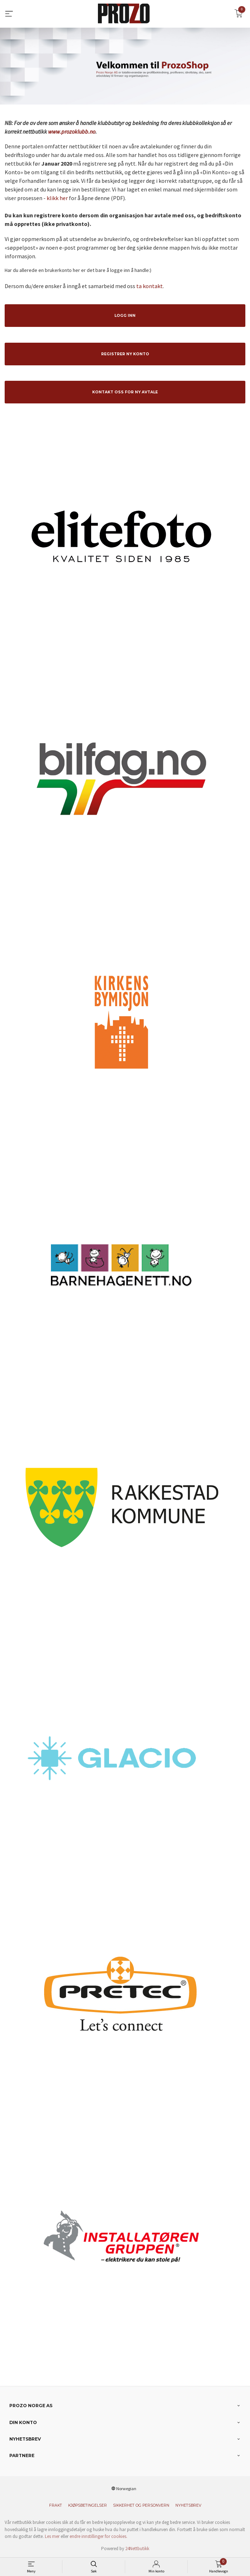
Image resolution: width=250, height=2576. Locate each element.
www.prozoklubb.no (71, 131)
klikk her (57, 198)
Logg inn (125, 315)
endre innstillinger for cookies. (98, 2536)
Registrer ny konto (125, 354)
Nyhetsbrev (188, 2505)
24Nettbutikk (137, 2548)
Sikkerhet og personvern (141, 2505)
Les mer (52, 2536)
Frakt (55, 2505)
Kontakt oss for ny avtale (125, 392)
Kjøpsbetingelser (87, 2505)
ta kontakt (149, 286)
